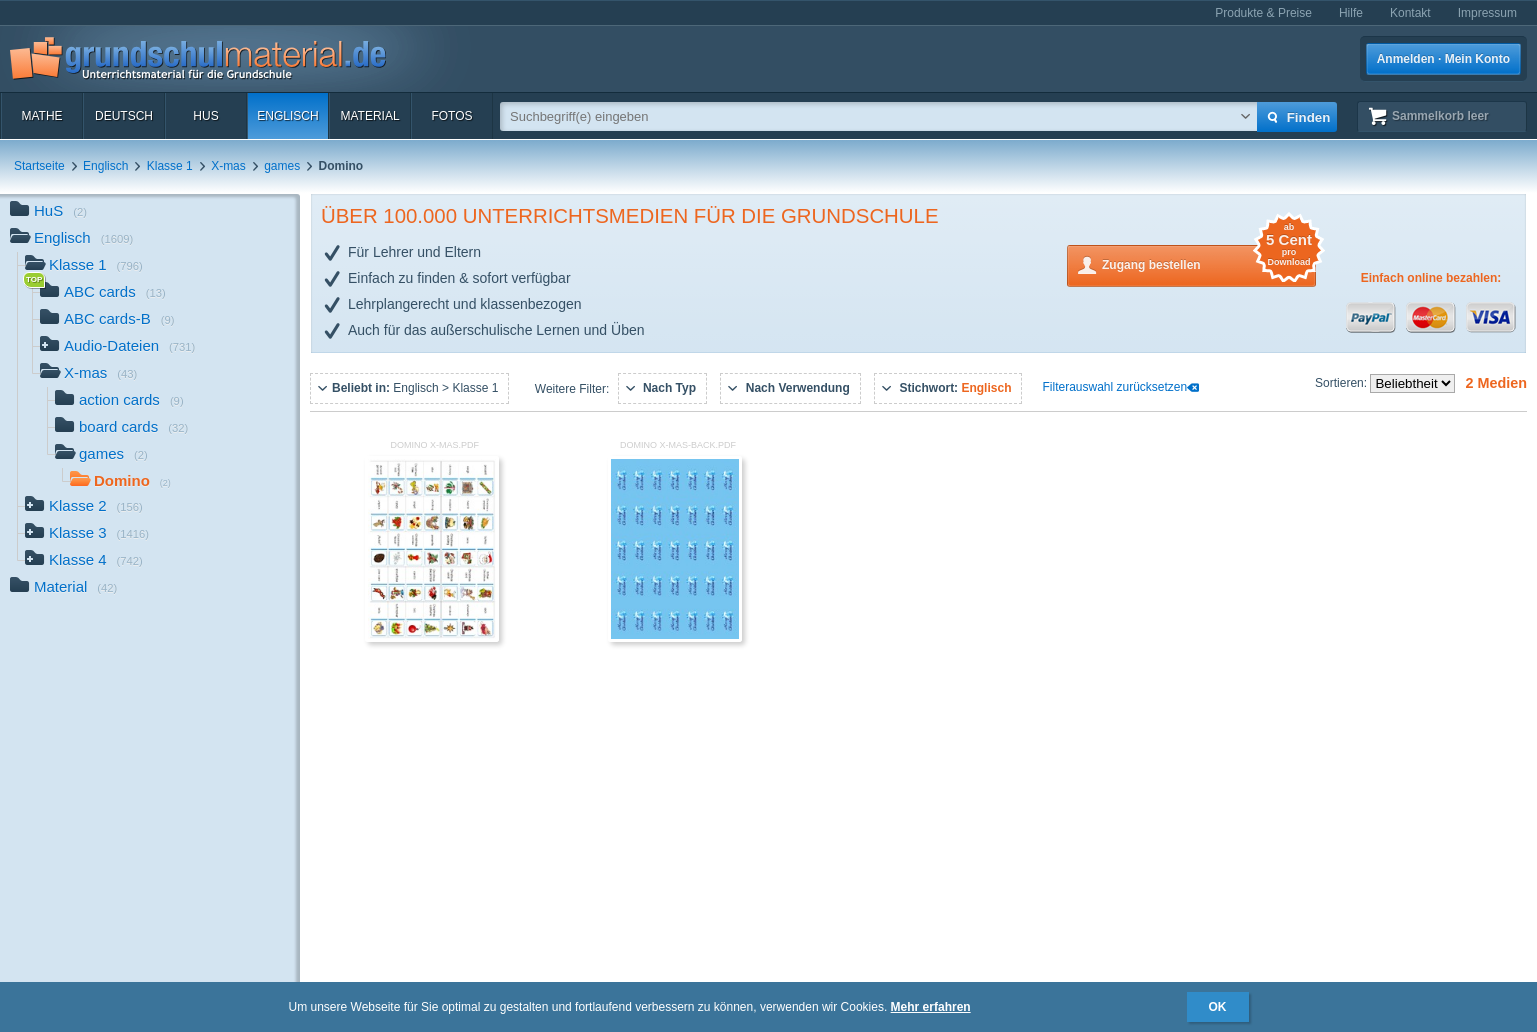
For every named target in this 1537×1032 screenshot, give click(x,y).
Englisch (287, 116)
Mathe (41, 116)
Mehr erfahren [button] (931, 1007)
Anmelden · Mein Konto (1443, 59)
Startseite (39, 166)
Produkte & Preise (1263, 13)
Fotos (451, 116)
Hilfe (1351, 13)
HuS (205, 116)
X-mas (228, 166)
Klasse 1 (170, 166)
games (282, 166)
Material (369, 116)
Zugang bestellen (1209, 263)
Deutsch (124, 116)
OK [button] (1218, 1007)
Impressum (1487, 13)
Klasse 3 (87, 534)
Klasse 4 (84, 561)
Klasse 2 (84, 507)
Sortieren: (1342, 383)
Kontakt (1410, 13)
